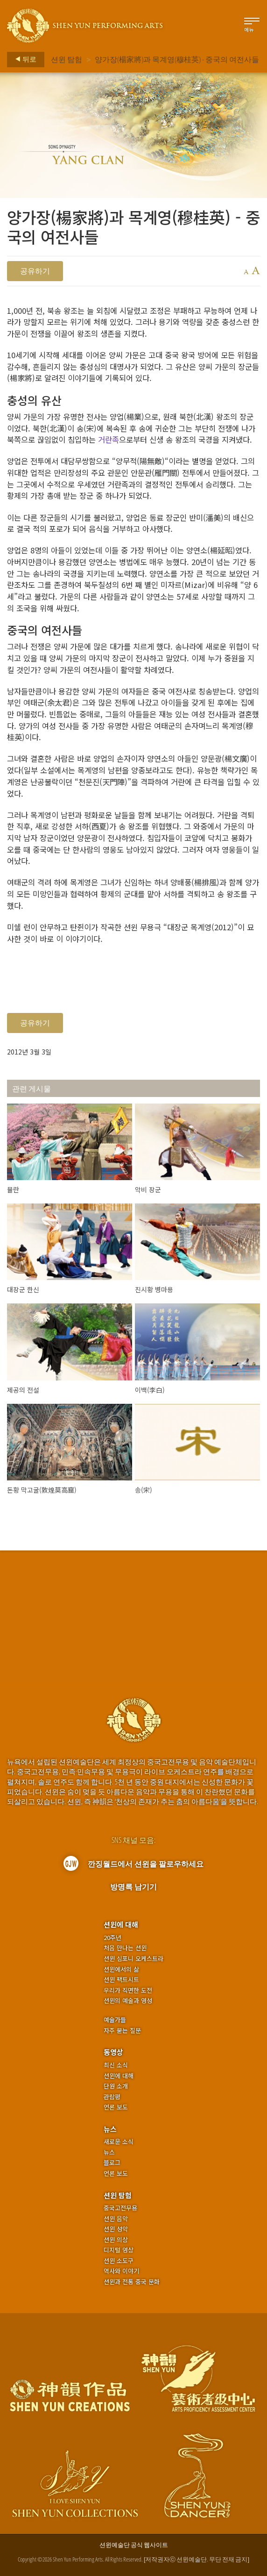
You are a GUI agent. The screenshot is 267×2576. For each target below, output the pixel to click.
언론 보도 (116, 2107)
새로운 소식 (119, 2141)
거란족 (108, 439)
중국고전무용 (120, 2208)
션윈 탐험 (66, 59)
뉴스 (110, 2129)
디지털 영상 (119, 2250)
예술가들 (115, 2019)
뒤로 (23, 59)
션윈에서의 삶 (121, 1969)
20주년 (112, 1937)
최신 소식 (116, 2065)
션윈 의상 (116, 2240)
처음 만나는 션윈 (125, 1948)
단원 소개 (116, 2086)
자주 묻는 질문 (122, 2030)
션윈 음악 (116, 2219)
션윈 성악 (116, 2229)
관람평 (112, 2097)
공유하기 (35, 271)
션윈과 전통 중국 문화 (132, 2282)
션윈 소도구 (119, 2261)
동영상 (113, 2052)
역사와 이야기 (121, 2271)
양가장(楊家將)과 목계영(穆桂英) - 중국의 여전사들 (177, 59)
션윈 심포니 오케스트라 (133, 1958)
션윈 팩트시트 (121, 1979)
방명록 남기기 (133, 1887)
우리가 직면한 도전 (128, 1990)
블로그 (112, 2162)
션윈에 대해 (121, 1924)
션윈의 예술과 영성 (128, 2000)
